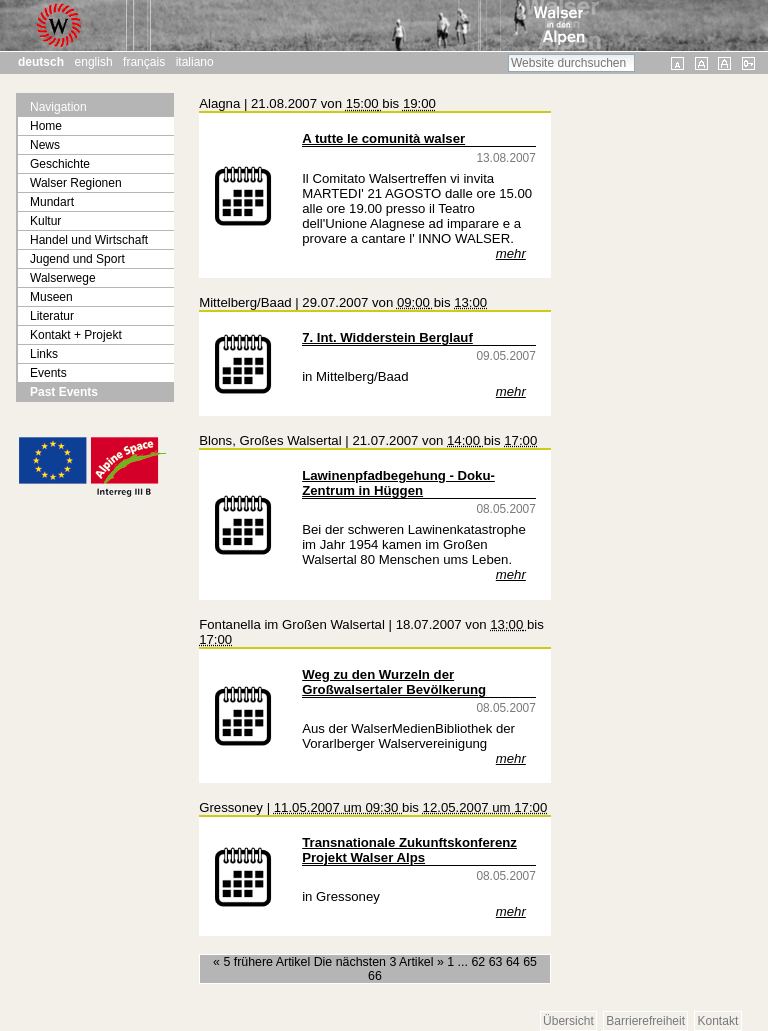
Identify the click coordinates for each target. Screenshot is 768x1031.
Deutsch (41, 62)
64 (513, 962)
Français (144, 62)
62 (478, 962)
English (94, 62)
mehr (511, 253)
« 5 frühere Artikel (263, 962)
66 (375, 976)
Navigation (58, 107)
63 (496, 962)
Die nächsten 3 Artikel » (381, 962)
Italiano (195, 62)
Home (46, 126)
